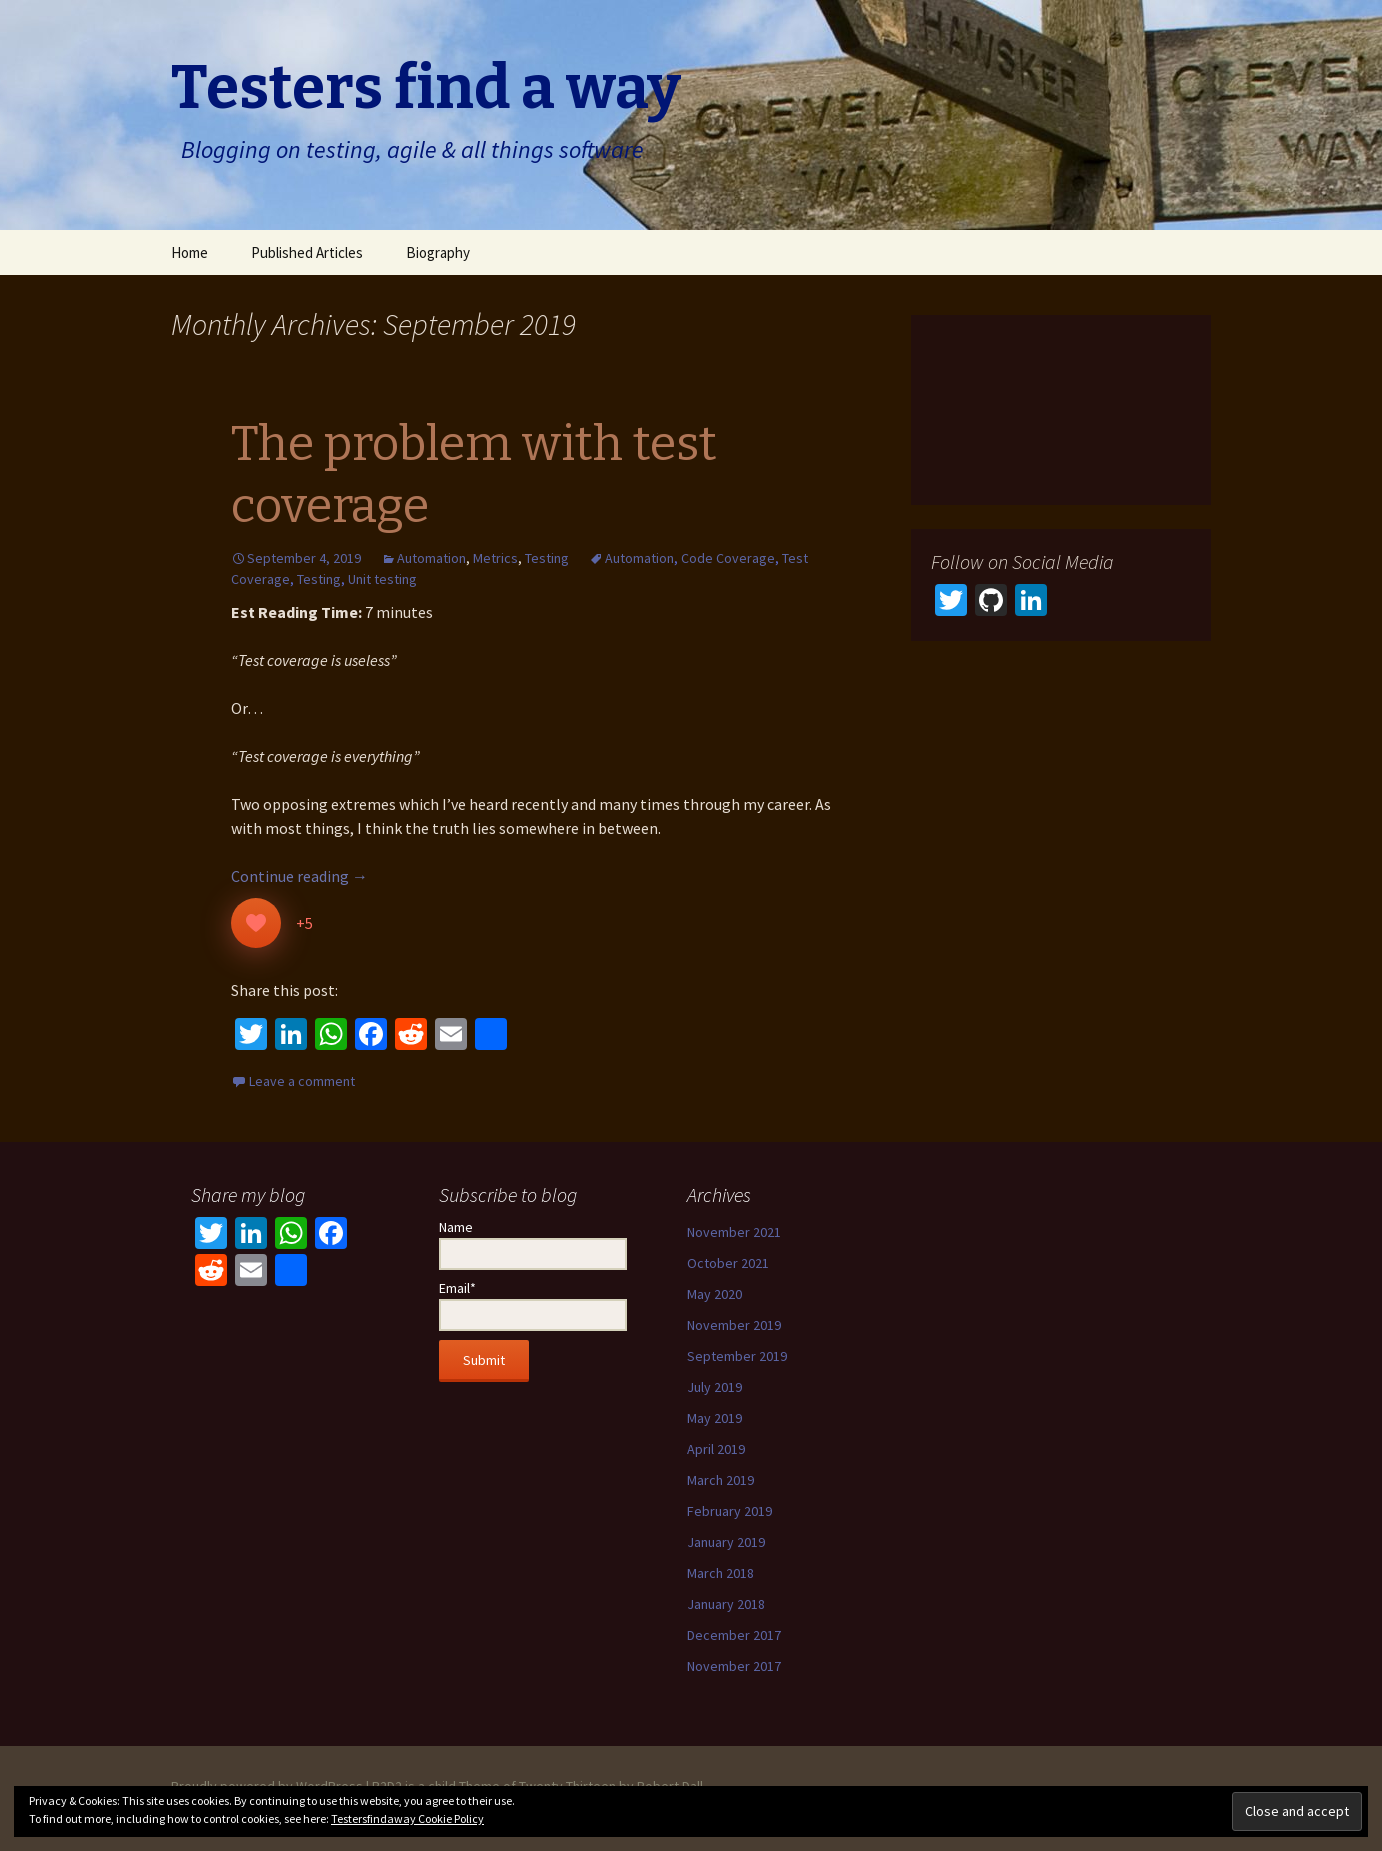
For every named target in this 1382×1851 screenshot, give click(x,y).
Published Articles (307, 252)
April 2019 (716, 1449)
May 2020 (714, 1294)
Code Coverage (728, 558)
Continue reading (299, 876)
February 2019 (729, 1511)
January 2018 (726, 1604)
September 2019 (737, 1356)
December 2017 (734, 1635)
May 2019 (714, 1418)
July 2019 (714, 1387)
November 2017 (734, 1666)
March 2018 (720, 1573)
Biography (438, 252)
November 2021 (734, 1232)
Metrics (495, 558)
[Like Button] (256, 923)
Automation (431, 558)
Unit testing (382, 579)
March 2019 (720, 1480)
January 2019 (726, 1542)
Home (189, 252)
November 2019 (734, 1325)
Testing (547, 558)
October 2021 (728, 1263)
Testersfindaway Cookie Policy (407, 1818)
